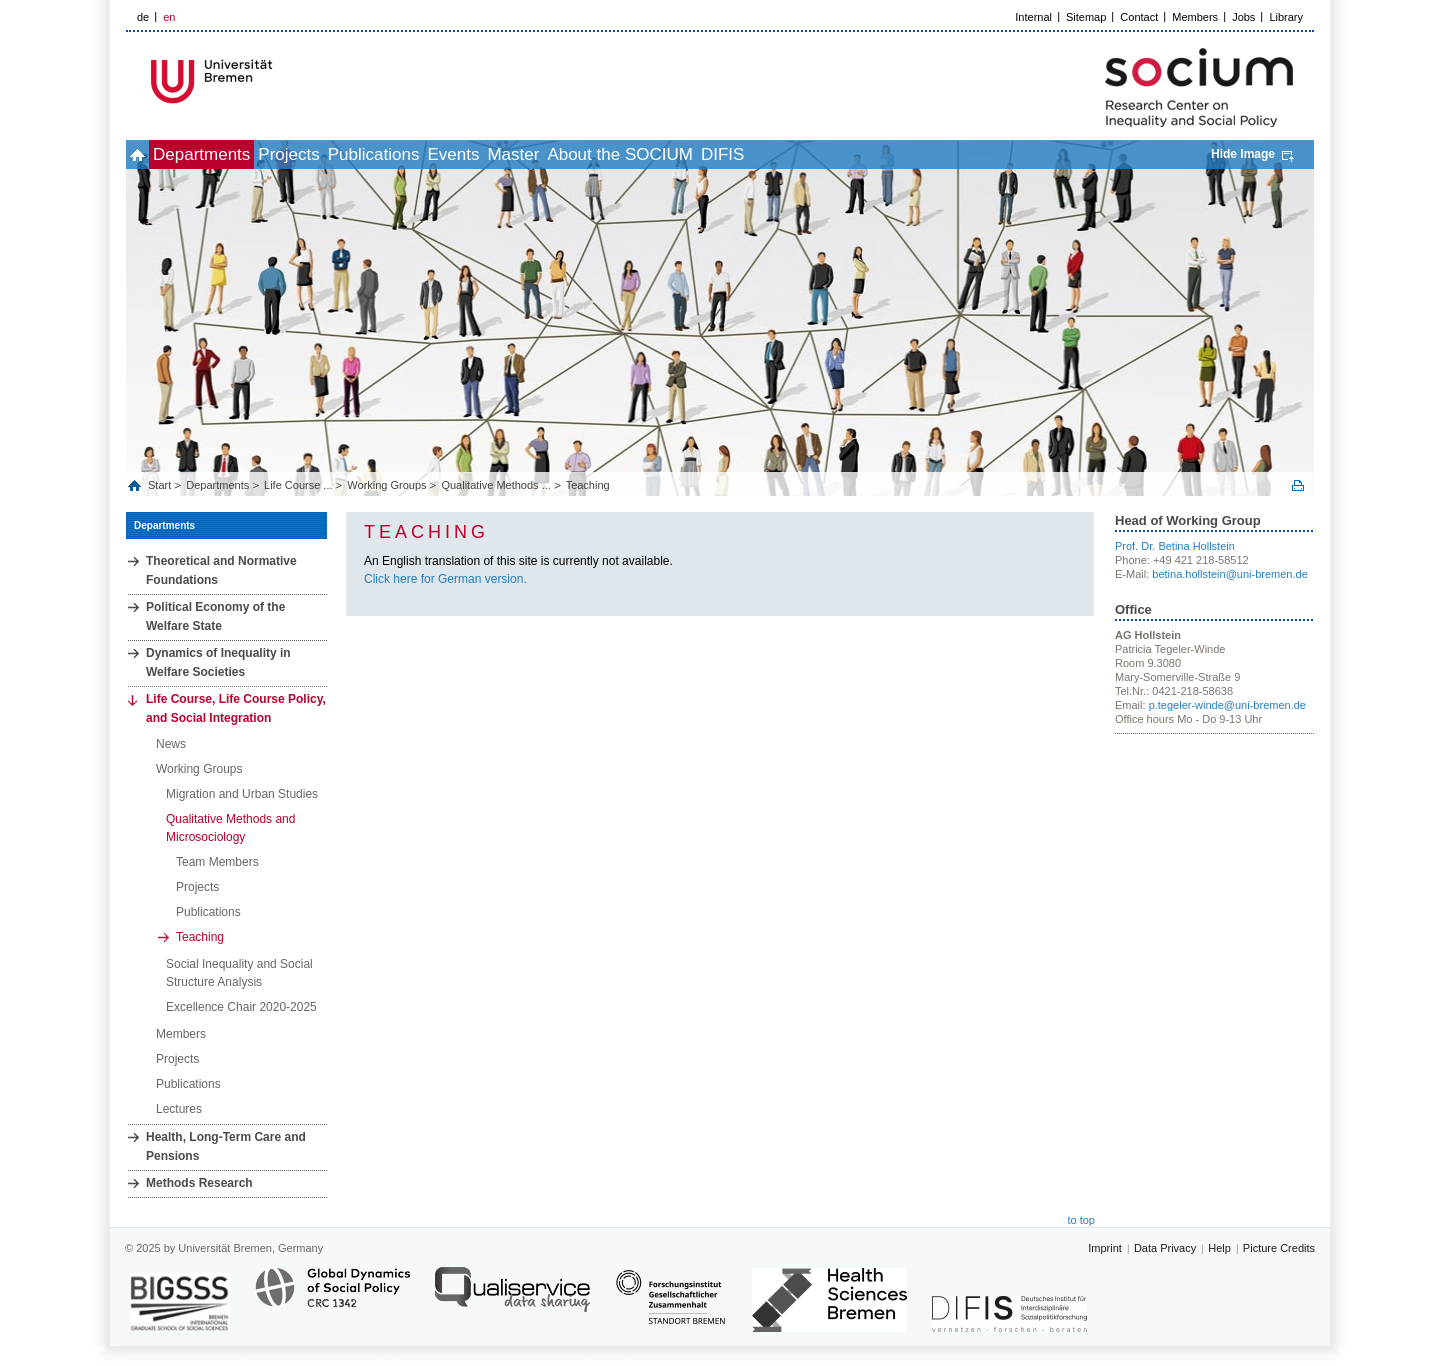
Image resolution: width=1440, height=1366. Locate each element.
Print (1298, 485)
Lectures (179, 1109)
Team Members (217, 862)
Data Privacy (1165, 1248)
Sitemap (1086, 17)
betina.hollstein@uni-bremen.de (1229, 574)
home (148, 154)
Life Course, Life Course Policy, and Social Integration (236, 708)
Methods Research (199, 1183)
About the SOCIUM (763, 154)
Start (161, 485)
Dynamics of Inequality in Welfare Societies (218, 662)
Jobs (1243, 17)
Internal (1033, 17)
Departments (234, 154)
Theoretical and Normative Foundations (221, 570)
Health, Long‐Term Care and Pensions (226, 1146)
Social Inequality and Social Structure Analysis (239, 973)
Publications (451, 154)
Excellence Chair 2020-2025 (241, 1007)
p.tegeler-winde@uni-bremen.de (1227, 705)
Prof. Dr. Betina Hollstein (1175, 546)
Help (1219, 1248)
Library (1286, 17)
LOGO (279, 81)
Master (634, 154)
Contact (1139, 17)
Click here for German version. (445, 579)
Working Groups (386, 485)
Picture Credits (1279, 1248)
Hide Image (1243, 154)
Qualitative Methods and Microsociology (230, 828)
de (143, 17)
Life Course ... (298, 485)
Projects (343, 154)
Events (552, 154)
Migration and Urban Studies (242, 794)
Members (1195, 17)
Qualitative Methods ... (495, 485)
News (171, 744)
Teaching (588, 485)
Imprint (1105, 1248)
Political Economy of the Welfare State (215, 616)
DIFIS (887, 154)
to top (1081, 1220)
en (169, 17)
